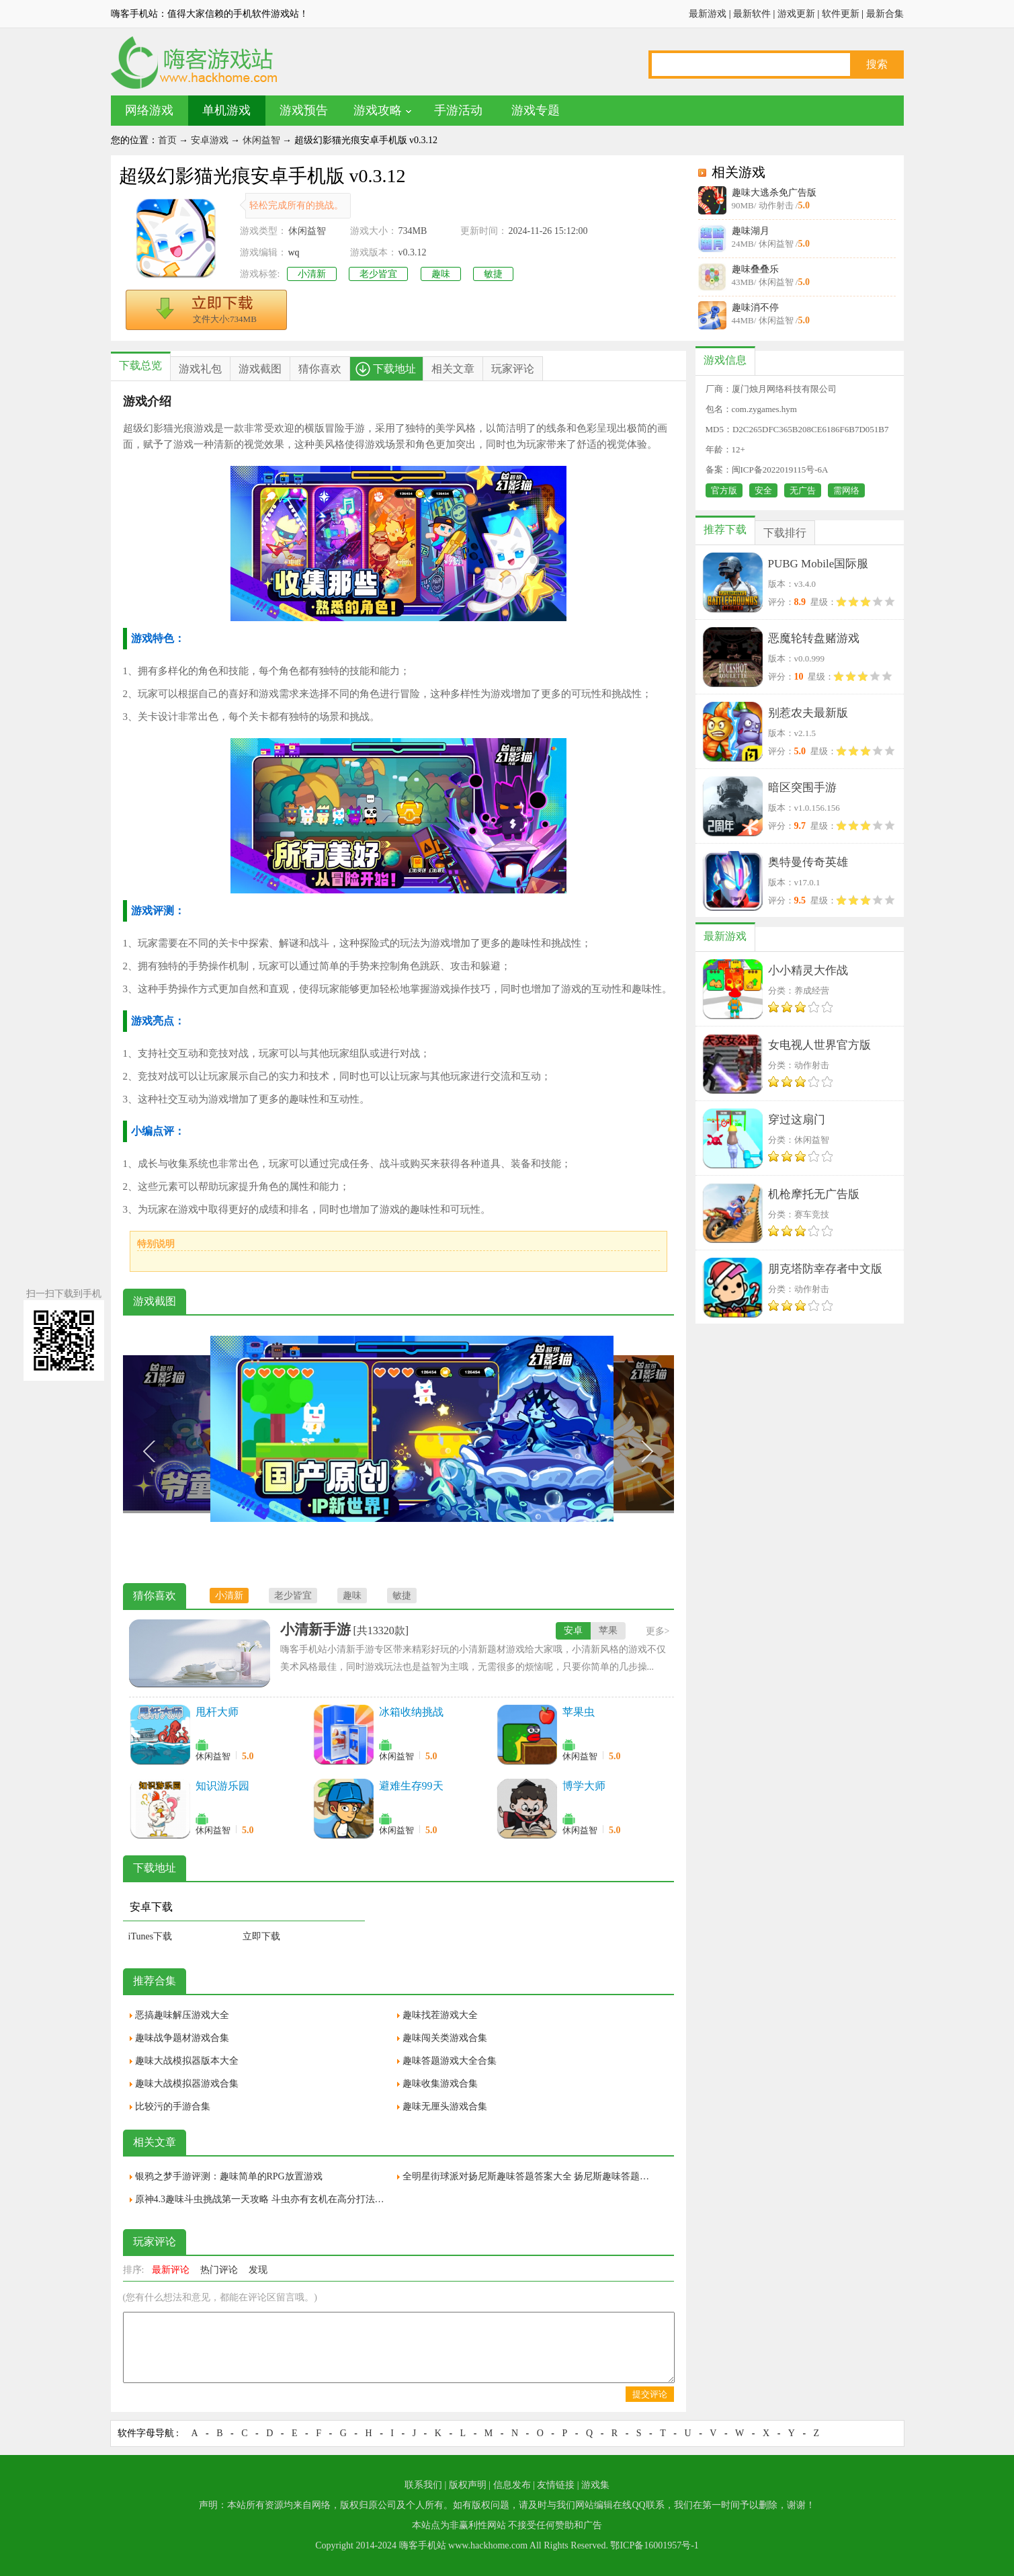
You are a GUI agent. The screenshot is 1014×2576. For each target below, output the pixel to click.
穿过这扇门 (796, 1119)
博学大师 (583, 1786)
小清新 (312, 274)
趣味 (440, 274)
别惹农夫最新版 (808, 713)
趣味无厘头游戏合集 (445, 2106)
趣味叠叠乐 (755, 269)
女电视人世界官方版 (819, 1045)
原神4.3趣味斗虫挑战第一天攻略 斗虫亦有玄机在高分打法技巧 (262, 2199)
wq (294, 252)
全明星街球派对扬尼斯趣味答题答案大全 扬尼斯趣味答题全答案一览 (530, 2176)
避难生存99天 (411, 1786)
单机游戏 (226, 110)
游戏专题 (535, 110)
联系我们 (423, 2485)
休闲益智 (261, 140)
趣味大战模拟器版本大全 (187, 2061)
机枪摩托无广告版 (813, 1194)
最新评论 (170, 2270)
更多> (658, 1631)
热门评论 (219, 2270)
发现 (258, 2270)
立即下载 (261, 1936)
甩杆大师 (217, 1712)
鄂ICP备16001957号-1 (654, 2545)
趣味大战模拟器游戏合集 (187, 2084)
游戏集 (595, 2485)
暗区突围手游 (802, 787)
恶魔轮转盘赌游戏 (813, 638)
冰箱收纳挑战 (411, 1712)
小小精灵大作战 (808, 970)
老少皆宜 (378, 274)
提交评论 (649, 2394)
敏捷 (493, 274)
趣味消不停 (755, 308)
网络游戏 (149, 110)
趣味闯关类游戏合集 (445, 2038)
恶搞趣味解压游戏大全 (182, 2015)
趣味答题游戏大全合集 (450, 2061)
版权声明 (468, 2485)
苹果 (608, 1630)
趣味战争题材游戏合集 (182, 2038)
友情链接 (556, 2485)
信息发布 (512, 2485)
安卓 (573, 1630)
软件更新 (840, 14)
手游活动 (458, 110)
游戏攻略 (377, 110)
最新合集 (885, 14)
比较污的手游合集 (172, 2106)
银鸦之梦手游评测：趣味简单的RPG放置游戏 (229, 2176)
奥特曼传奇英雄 (808, 862)
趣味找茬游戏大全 (440, 2015)
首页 (167, 140)
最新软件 (752, 14)
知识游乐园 (222, 1786)
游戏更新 (796, 14)
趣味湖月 (750, 231)
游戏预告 (304, 110)
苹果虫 (578, 1712)
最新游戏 (707, 14)
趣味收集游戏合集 (440, 2084)
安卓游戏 (209, 140)
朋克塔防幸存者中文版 (825, 1268)
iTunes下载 (150, 1936)
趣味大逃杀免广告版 (774, 193)
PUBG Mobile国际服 (818, 563)
